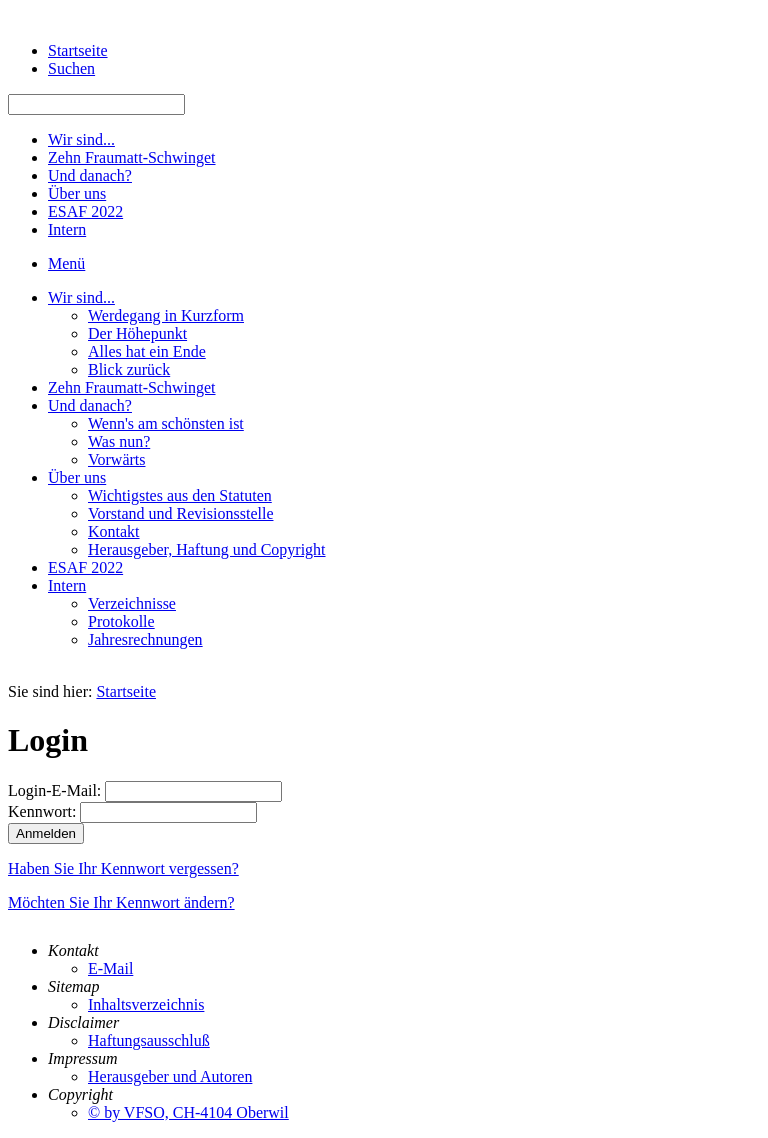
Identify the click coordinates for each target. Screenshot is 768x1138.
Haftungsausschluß (149, 1040)
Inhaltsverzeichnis (146, 1004)
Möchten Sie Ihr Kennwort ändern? (121, 902)
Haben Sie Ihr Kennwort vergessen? (123, 868)
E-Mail (110, 968)
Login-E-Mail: (54, 790)
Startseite (126, 691)
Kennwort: (42, 811)
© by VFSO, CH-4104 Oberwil (188, 1112)
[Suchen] (96, 104)
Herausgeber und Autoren (170, 1076)
